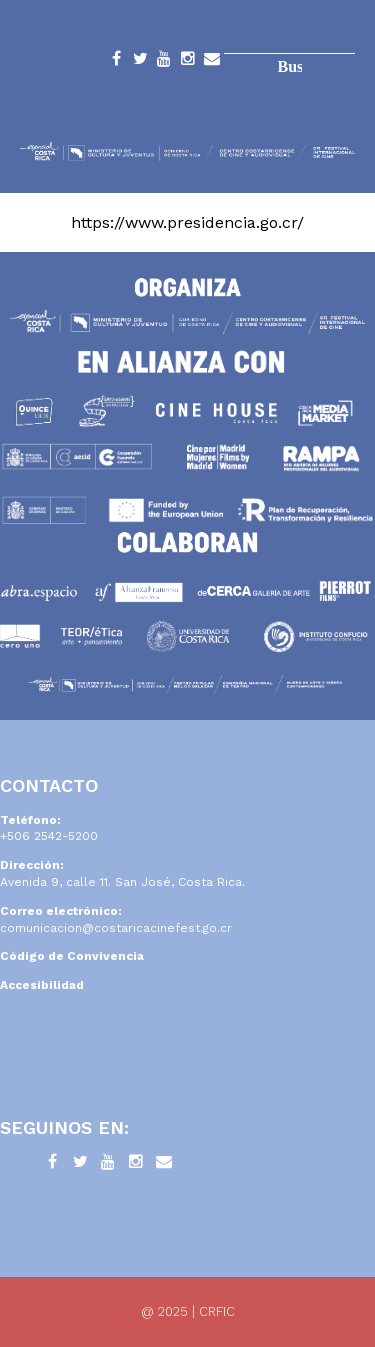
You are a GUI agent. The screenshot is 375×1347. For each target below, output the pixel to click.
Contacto (212, 62)
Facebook (116, 62)
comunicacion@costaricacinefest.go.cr (116, 928)
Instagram (188, 62)
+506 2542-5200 (49, 836)
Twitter (140, 62)
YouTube (164, 62)
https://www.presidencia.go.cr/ (187, 222)
